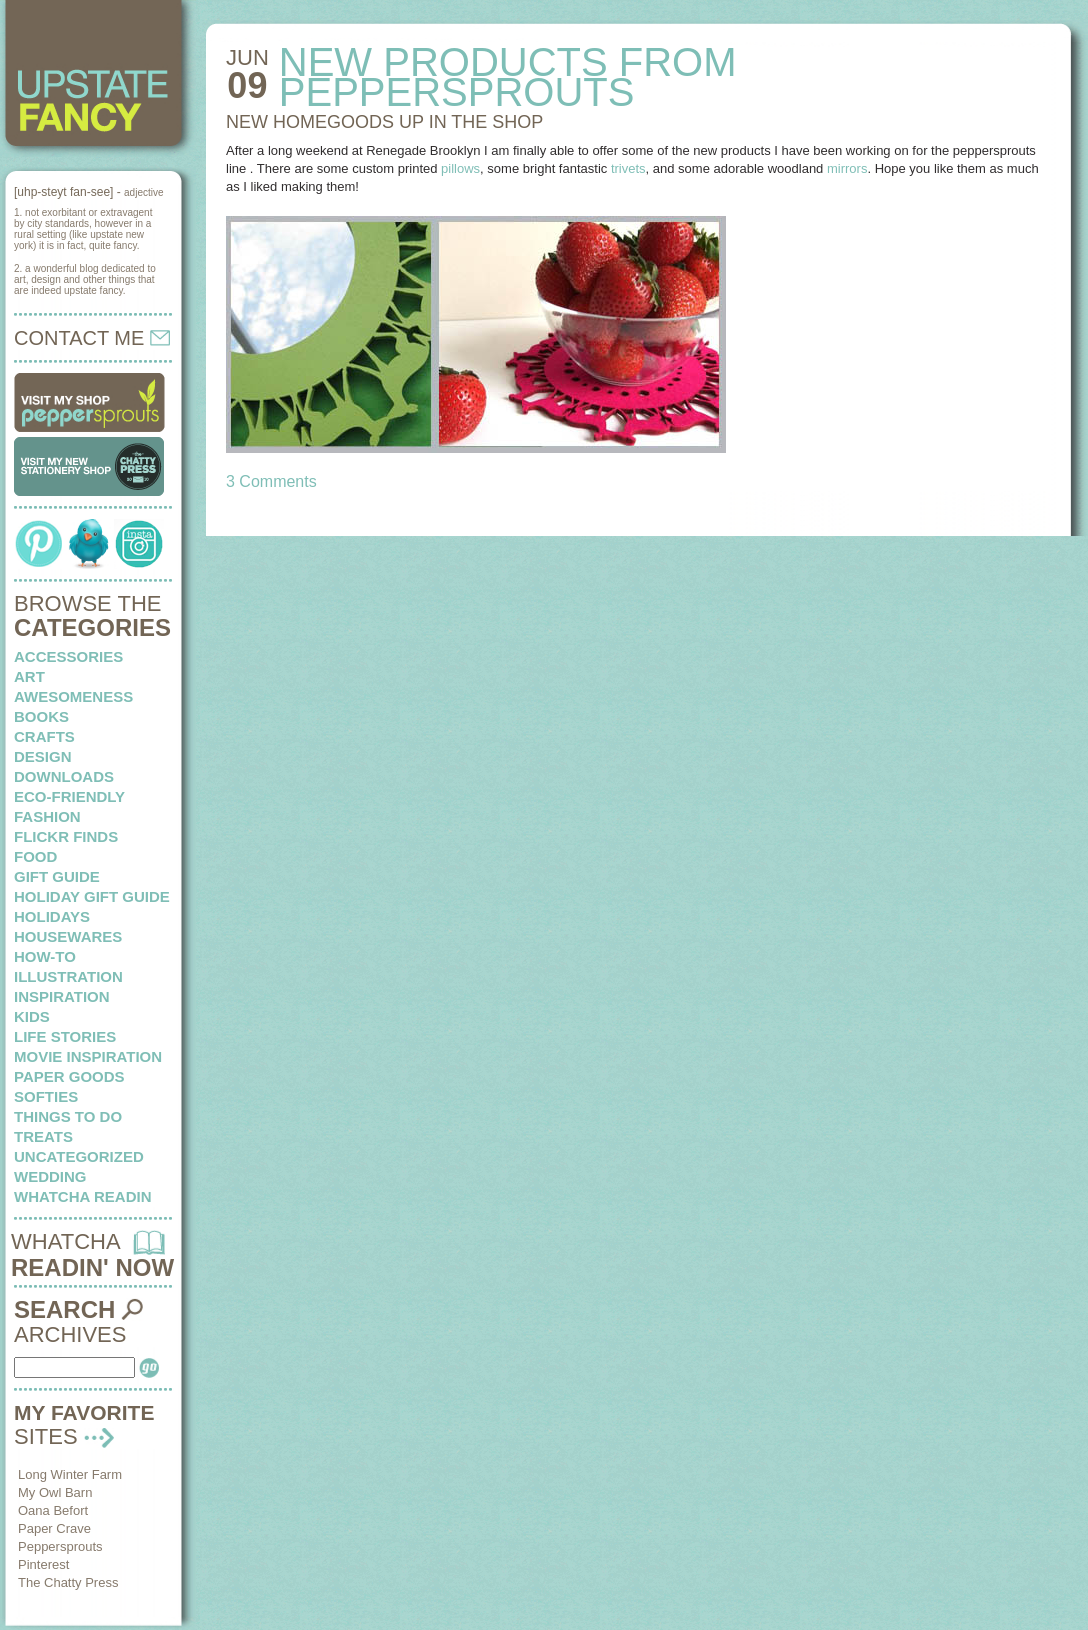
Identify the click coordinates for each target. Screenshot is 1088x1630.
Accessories (68, 656)
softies (46, 1096)
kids (32, 1016)
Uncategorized (79, 1156)
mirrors (847, 168)
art (29, 676)
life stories (65, 1036)
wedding (50, 1176)
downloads (64, 776)
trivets (628, 168)
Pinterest (43, 1564)
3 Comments (271, 481)
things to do (68, 1116)
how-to (45, 956)
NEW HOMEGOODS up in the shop (384, 122)
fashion (47, 816)
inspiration (62, 996)
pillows (460, 168)
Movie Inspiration (88, 1056)
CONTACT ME (92, 338)
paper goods (69, 1076)
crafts (44, 736)
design (43, 756)
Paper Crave (54, 1528)
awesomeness (73, 696)
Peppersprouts (60, 1546)
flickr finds (66, 836)
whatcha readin (82, 1196)
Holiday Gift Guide (92, 896)
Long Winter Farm (70, 1474)
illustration (68, 976)
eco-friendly (69, 796)
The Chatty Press (68, 1582)
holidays (52, 916)
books (41, 716)
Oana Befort (53, 1510)
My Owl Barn (55, 1492)
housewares (68, 936)
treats (43, 1136)
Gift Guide (57, 876)
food (35, 856)
